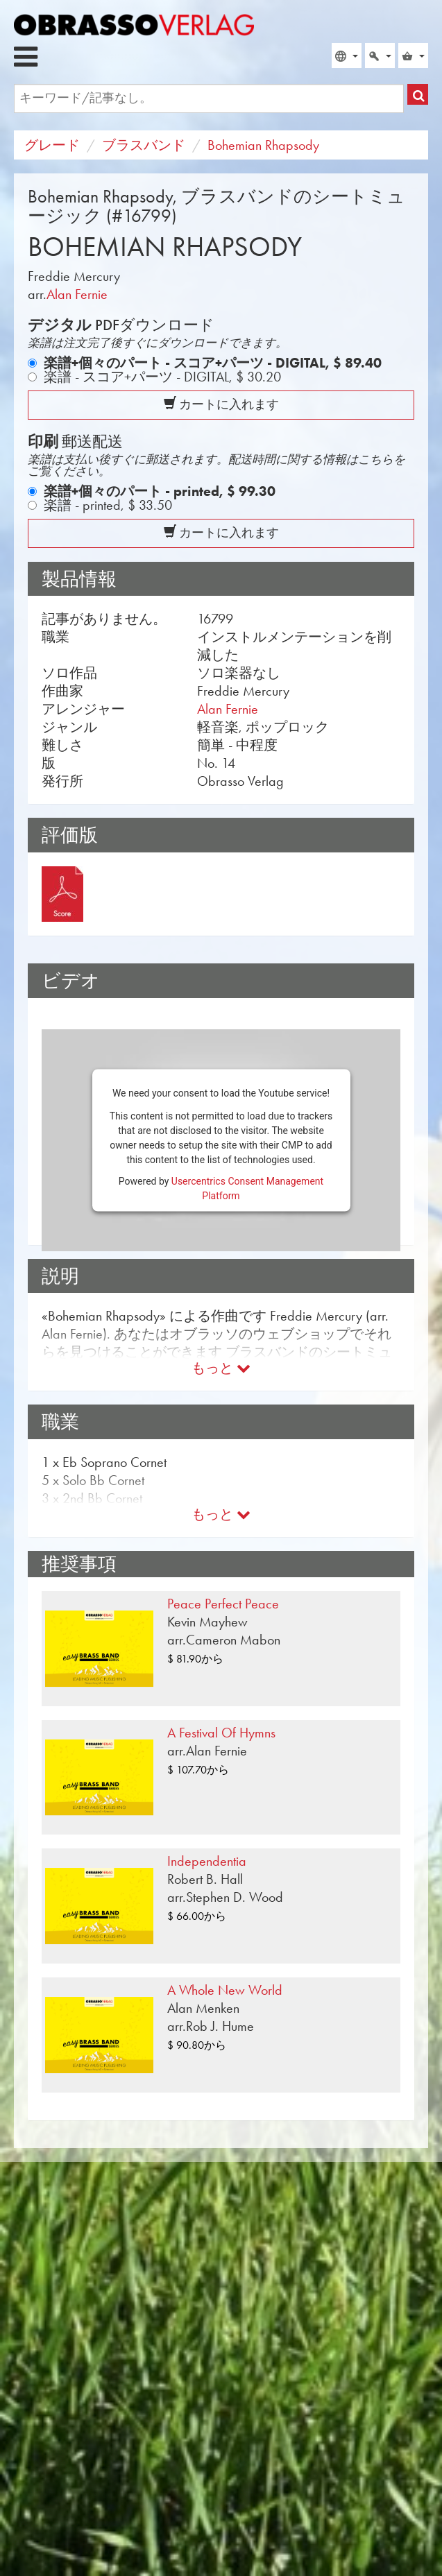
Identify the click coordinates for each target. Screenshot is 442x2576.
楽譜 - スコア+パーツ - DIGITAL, (162, 377)
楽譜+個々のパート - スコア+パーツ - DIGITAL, (213, 363)
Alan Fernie (77, 294)
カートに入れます (221, 404)
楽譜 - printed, (108, 505)
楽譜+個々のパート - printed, (159, 491)
